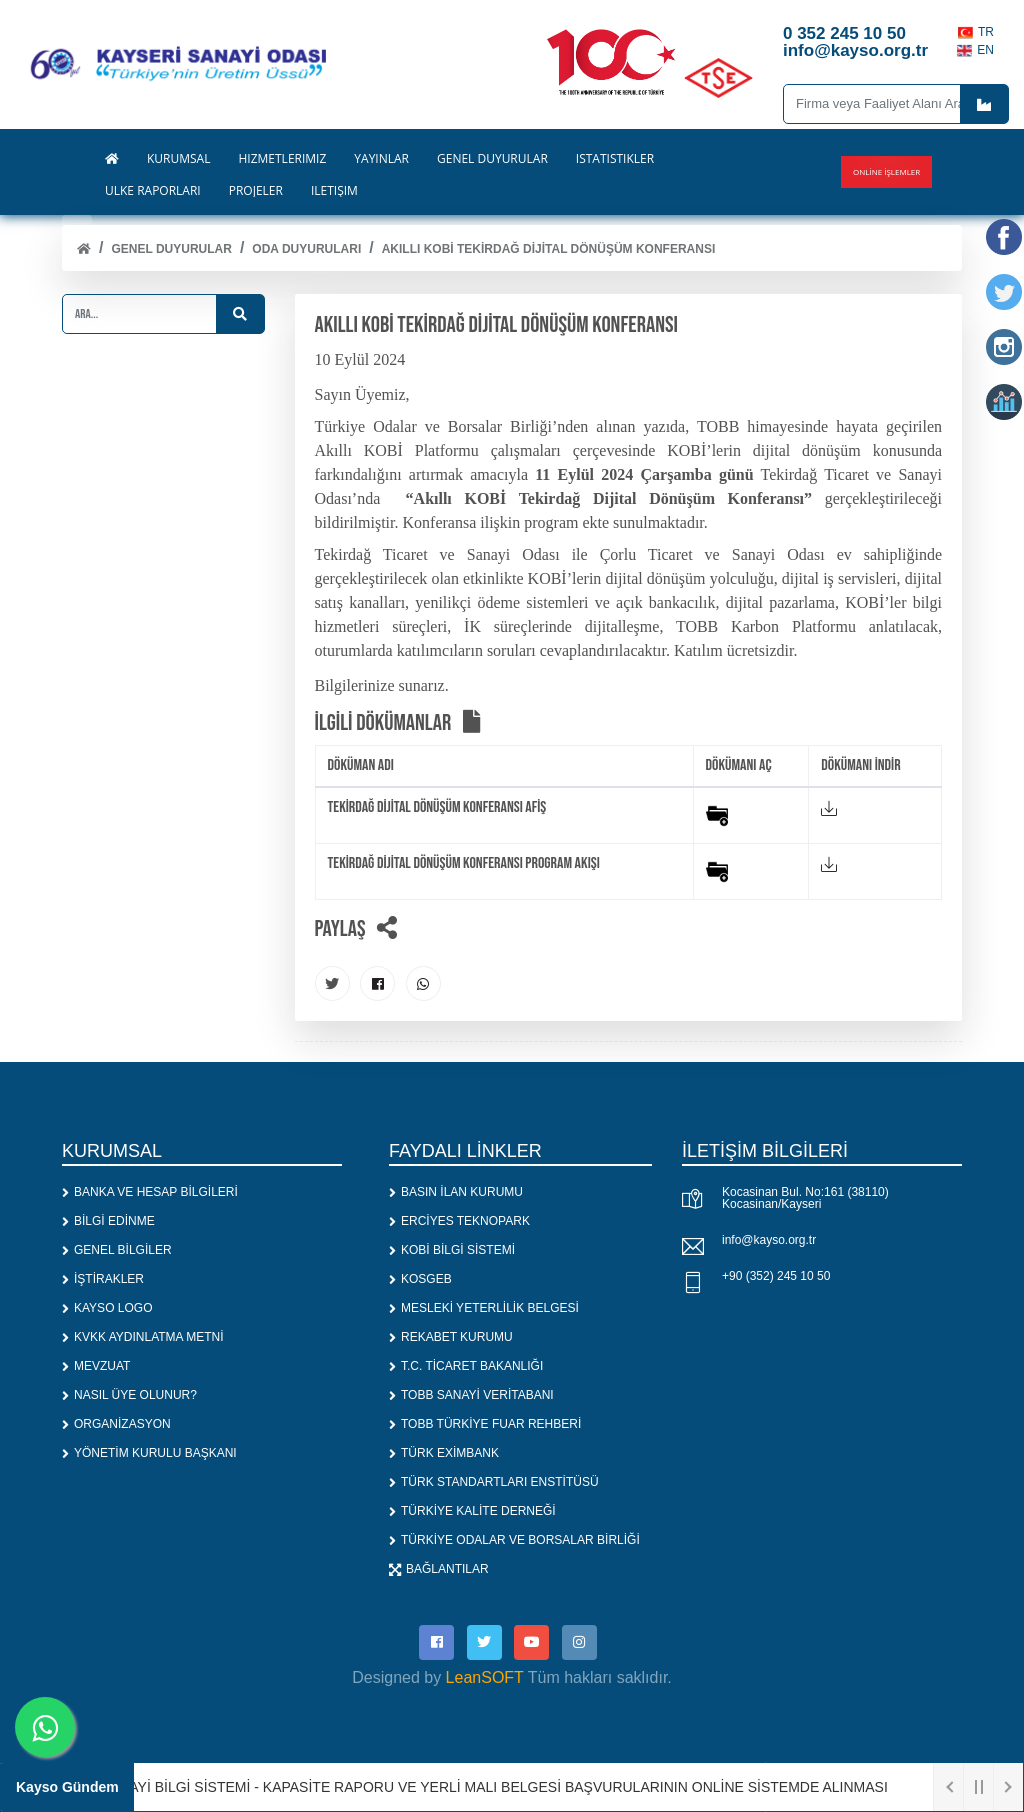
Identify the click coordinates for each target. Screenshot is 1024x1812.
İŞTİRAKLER (103, 1279)
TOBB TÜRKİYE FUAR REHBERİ (485, 1424)
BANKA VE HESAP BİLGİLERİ (150, 1192)
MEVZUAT (96, 1366)
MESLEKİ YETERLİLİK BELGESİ (484, 1308)
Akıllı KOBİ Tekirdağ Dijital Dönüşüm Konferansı (549, 249)
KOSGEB (420, 1279)
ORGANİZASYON (116, 1424)
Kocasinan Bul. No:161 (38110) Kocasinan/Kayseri (805, 1198)
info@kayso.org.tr (769, 1240)
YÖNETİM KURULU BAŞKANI (149, 1453)
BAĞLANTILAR (439, 1569)
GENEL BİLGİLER (117, 1250)
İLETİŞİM (334, 191)
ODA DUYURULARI (306, 249)
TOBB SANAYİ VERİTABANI (471, 1395)
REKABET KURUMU (451, 1337)
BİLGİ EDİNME (108, 1221)
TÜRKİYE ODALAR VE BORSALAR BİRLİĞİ (514, 1540)
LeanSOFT (485, 1677)
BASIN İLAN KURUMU (456, 1192)
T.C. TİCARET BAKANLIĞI (466, 1366)
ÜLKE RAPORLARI (153, 191)
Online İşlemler (886, 171)
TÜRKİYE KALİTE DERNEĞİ (472, 1511)
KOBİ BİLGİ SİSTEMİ (452, 1250)
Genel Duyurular (171, 249)
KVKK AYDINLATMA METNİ (143, 1337)
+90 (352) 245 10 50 (776, 1276)
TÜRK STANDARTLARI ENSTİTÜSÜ (494, 1482)
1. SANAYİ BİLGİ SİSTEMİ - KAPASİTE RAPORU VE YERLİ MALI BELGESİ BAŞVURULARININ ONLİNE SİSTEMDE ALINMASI (488, 1787)
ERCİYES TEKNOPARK (459, 1221)
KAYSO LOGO (107, 1308)
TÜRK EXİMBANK (444, 1453)
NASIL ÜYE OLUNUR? (129, 1395)
